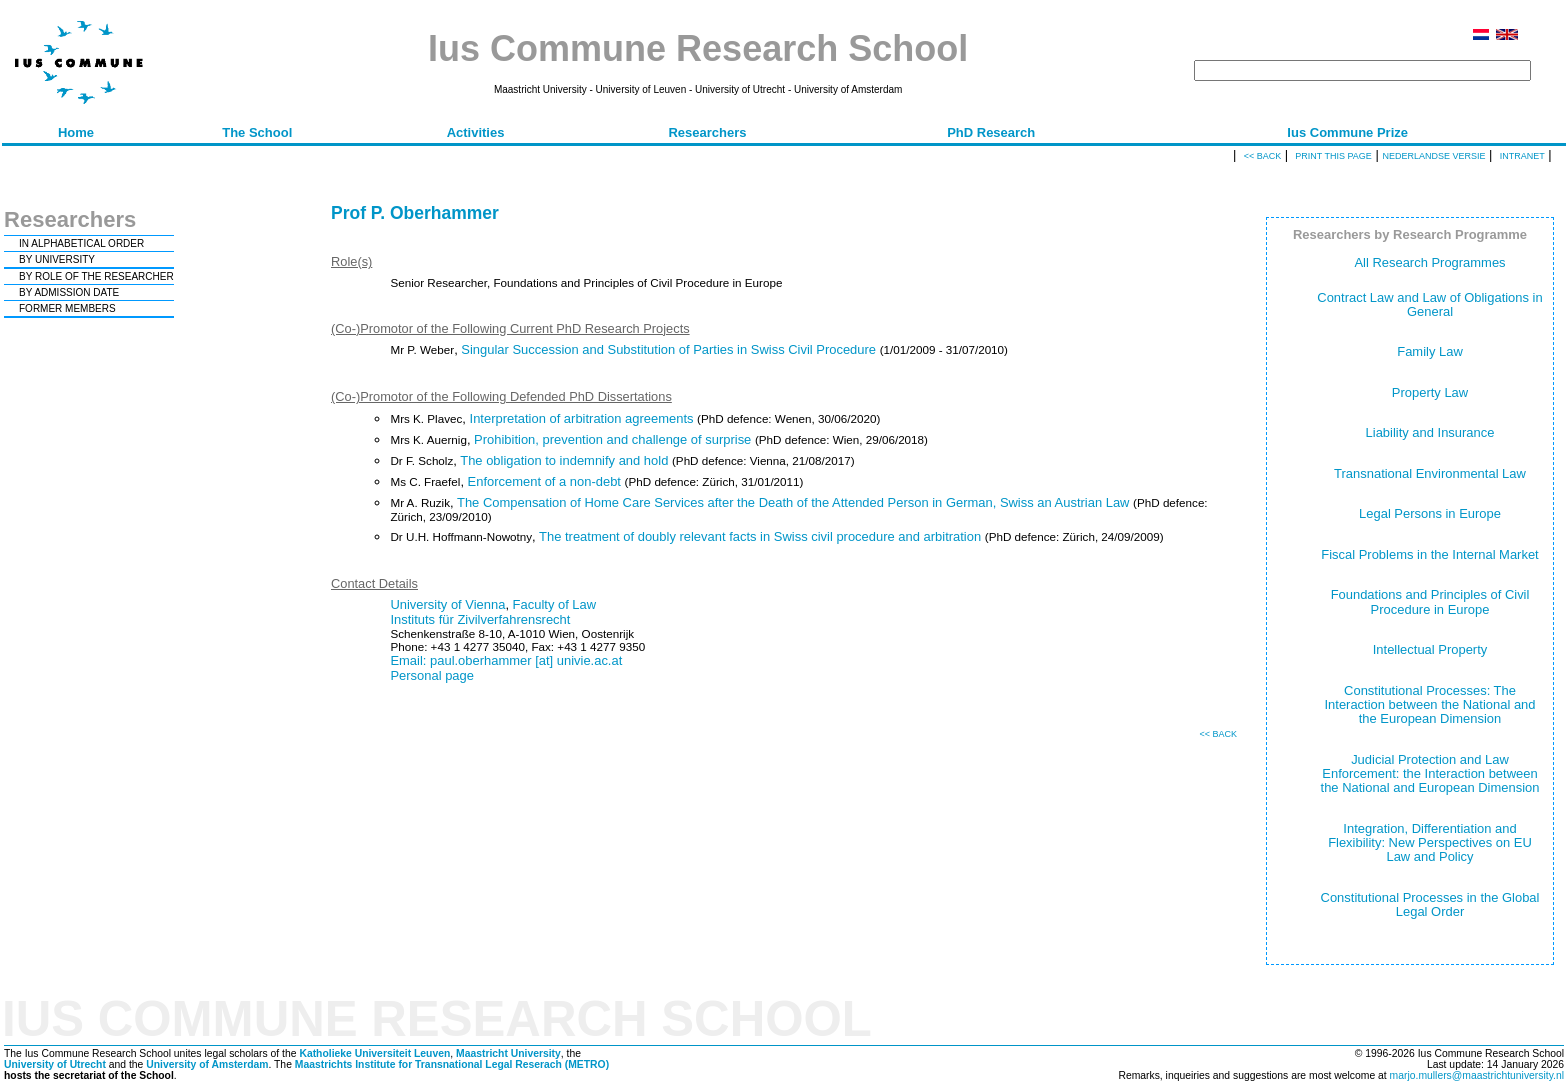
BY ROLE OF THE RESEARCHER (96, 276)
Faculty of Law (555, 604)
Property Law (1430, 392)
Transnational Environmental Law (1430, 473)
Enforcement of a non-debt (544, 481)
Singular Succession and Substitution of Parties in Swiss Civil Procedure (668, 349)
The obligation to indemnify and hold (564, 460)
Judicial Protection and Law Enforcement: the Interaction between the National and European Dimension (1430, 774)
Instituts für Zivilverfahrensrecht (480, 619)
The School (257, 132)
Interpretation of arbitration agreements (582, 418)
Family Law (1430, 351)
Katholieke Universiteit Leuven (374, 1053)
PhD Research (991, 132)
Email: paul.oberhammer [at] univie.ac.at (506, 660)
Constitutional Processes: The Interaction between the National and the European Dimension (1430, 705)
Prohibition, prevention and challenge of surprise (612, 439)
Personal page (432, 675)
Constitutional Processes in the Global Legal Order (1430, 904)
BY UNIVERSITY (57, 259)
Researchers (707, 132)
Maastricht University (508, 1053)
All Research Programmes (1429, 262)
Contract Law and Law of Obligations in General (1429, 304)
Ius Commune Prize (1347, 132)
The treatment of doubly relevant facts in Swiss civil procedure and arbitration (760, 536)
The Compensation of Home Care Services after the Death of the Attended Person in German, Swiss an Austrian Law (793, 502)
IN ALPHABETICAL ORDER (81, 243)
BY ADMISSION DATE (69, 292)
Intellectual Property (1430, 649)
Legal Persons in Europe (1430, 513)
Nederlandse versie (1433, 156)
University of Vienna (447, 604)
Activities (476, 132)
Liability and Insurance (1430, 432)
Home (76, 132)
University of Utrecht (55, 1064)
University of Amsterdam (207, 1064)
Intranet (1522, 156)
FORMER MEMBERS (67, 308)
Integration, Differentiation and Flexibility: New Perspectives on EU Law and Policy (1430, 843)
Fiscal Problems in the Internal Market (1429, 554)
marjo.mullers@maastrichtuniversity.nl (1477, 1075)
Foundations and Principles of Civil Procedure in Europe (1430, 601)
